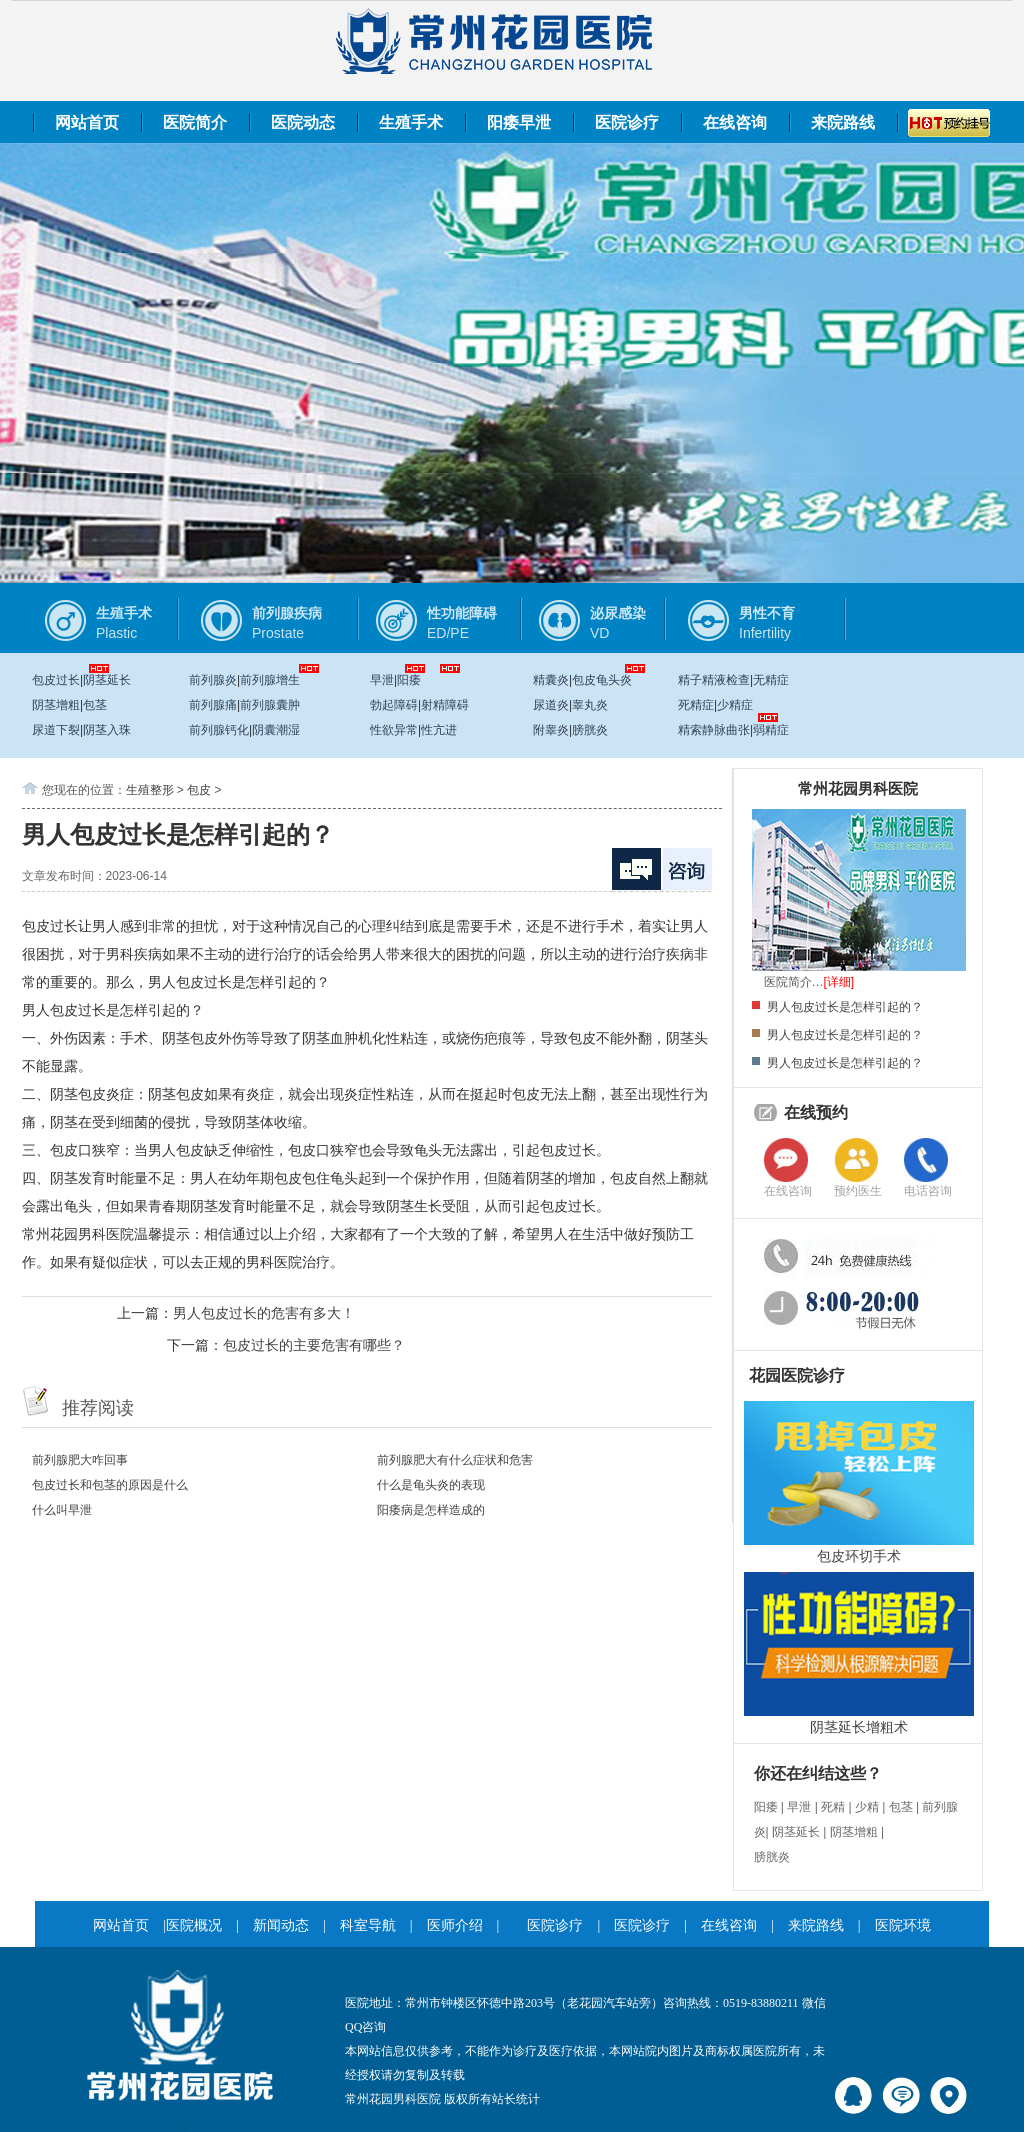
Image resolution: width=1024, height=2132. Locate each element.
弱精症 (771, 730)
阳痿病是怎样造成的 (431, 1510)
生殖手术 (411, 122)
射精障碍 (445, 705)
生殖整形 (150, 790)
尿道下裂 (56, 730)
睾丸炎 (590, 705)
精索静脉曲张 (714, 730)
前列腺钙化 (219, 730)
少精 (867, 1807)
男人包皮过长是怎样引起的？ (845, 1007)
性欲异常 (394, 730)
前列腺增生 (270, 680)
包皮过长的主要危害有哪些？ (314, 1345)
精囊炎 (551, 680)
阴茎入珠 (107, 730)
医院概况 (194, 1925)
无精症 (771, 680)
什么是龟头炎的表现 (431, 1485)
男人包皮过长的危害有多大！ (264, 1313)
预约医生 (858, 1191)
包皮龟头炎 (602, 680)
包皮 (199, 790)
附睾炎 (551, 730)
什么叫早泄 (62, 1510)
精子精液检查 (714, 680)
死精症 (696, 705)
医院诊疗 (627, 122)
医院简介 (195, 122)
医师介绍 (455, 1925)
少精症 (735, 705)
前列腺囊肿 (270, 705)
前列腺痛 (213, 705)
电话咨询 (928, 1191)
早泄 (382, 680)
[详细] (839, 982)
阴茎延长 (107, 680)
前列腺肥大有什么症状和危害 (455, 1460)
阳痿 (409, 680)
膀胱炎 (590, 730)
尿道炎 (551, 705)
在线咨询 (735, 122)
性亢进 (439, 730)
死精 (833, 1807)
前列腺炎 (213, 680)
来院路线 (843, 122)
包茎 (95, 705)
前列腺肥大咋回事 (80, 1460)
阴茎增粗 (56, 705)
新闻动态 (281, 1925)
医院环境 (903, 1925)
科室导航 (368, 1925)
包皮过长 (56, 680)
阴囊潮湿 (276, 730)
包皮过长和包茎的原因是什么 (110, 1485)
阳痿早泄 (519, 122)
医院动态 (303, 122)
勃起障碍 (394, 705)
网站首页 (87, 122)
